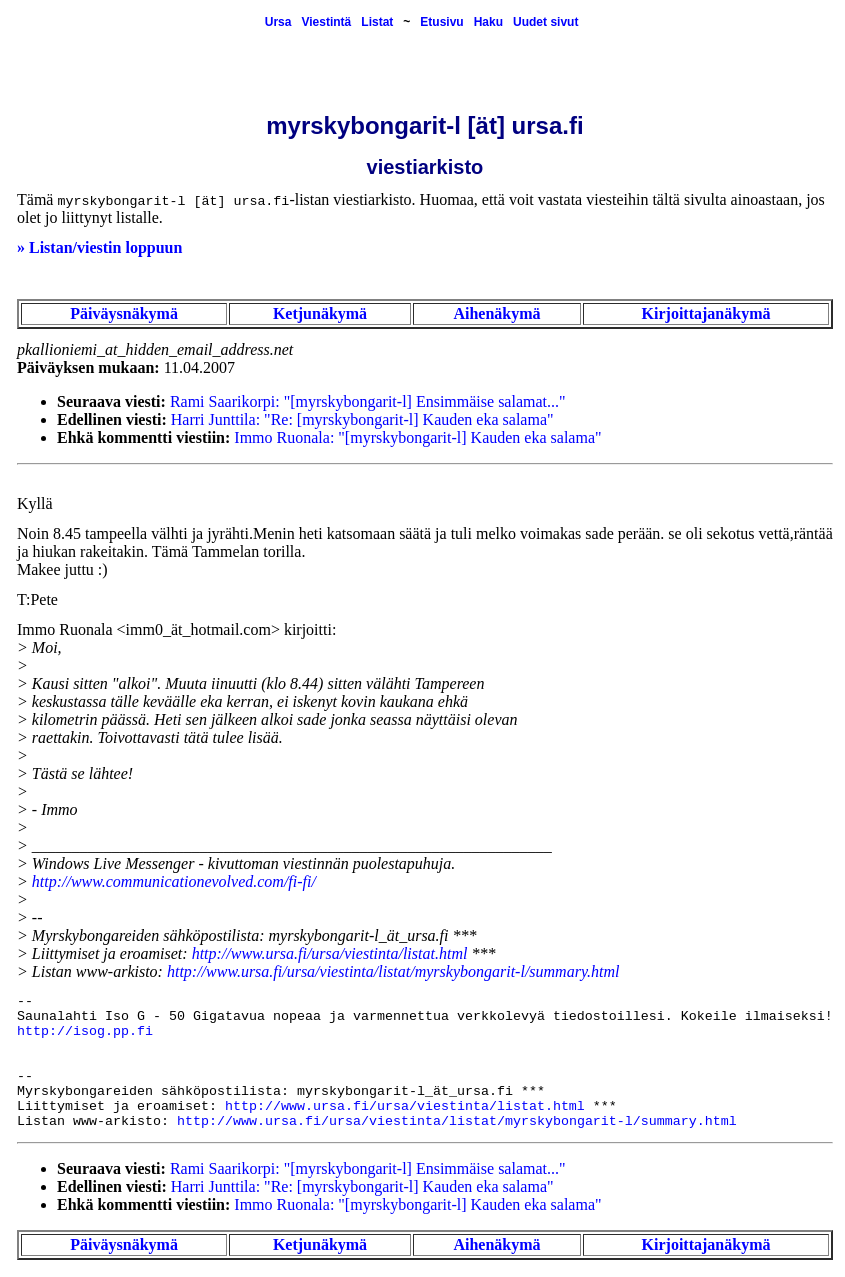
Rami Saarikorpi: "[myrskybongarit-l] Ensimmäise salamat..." (368, 401)
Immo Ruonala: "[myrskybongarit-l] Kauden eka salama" (417, 437)
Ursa (278, 22)
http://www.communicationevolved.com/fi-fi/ (174, 881)
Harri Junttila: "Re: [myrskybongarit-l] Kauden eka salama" (362, 419)
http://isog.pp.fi (85, 1031)
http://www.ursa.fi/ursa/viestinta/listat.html (330, 953)
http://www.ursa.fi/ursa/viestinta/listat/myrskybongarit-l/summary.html (393, 971)
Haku (488, 22)
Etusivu (441, 22)
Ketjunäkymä (320, 313)
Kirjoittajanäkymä (706, 313)
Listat (377, 22)
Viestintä (326, 22)
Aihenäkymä (496, 313)
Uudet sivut (545, 22)
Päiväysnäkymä (124, 313)
